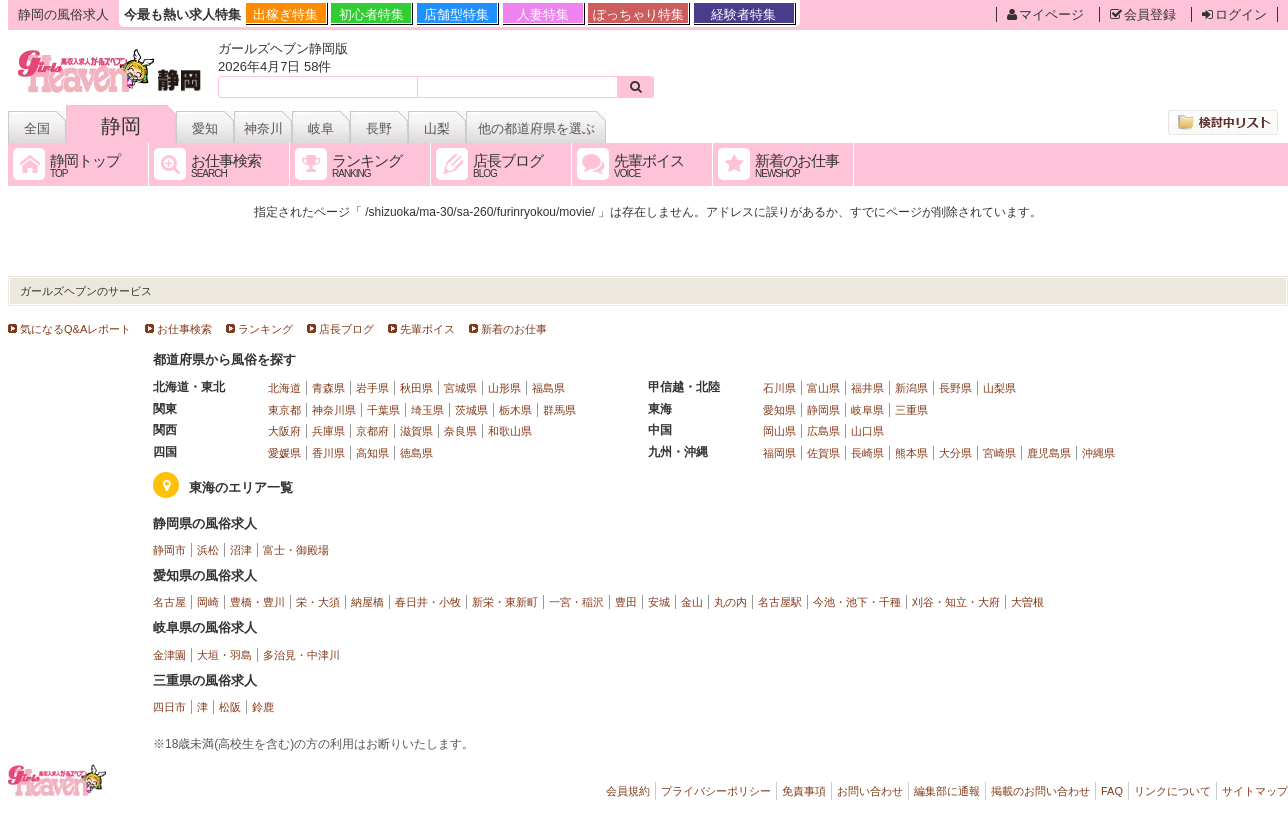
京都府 (372, 431)
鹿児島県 (1049, 453)
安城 (659, 602)
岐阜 (321, 128)
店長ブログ (346, 329)
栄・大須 (318, 602)
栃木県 (515, 410)
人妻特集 (543, 14)
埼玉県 (427, 410)
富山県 (823, 388)
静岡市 (169, 550)
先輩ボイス (427, 329)
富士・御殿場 (296, 550)
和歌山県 (510, 431)
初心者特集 (371, 14)
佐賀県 (823, 453)
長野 (379, 128)
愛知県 (779, 410)
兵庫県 (328, 431)
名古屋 (169, 602)
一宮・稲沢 (576, 602)
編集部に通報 (947, 791)
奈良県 (460, 431)
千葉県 (383, 410)
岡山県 (779, 431)
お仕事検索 (184, 329)
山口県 (867, 431)
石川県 (779, 388)
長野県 (955, 388)
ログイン (1234, 14)
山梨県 (999, 388)
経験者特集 (743, 14)
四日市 (169, 707)
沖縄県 (1098, 453)
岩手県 (372, 388)
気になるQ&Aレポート (75, 329)
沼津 (241, 550)
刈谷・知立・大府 (956, 602)
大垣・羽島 (224, 655)
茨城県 (471, 410)
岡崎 (208, 602)
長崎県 (867, 453)
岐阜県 (867, 410)
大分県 (955, 453)
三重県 (911, 410)
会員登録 (1143, 14)
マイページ (1045, 14)
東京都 (284, 410)
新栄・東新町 (505, 602)
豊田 (626, 602)
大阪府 (284, 431)
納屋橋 (367, 602)
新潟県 (911, 388)
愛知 (205, 128)
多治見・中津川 (301, 655)
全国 (37, 128)
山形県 (504, 388)
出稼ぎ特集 (285, 14)
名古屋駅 (780, 602)
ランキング (265, 329)
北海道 (284, 388)
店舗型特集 (456, 14)
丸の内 (730, 602)
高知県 (372, 453)
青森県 (328, 388)
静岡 (121, 126)
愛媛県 (284, 453)
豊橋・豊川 (257, 602)
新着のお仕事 (514, 329)
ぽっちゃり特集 (638, 14)
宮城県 (460, 388)
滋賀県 (416, 431)
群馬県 (559, 410)
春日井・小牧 (428, 602)
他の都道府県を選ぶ (536, 128)
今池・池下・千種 (857, 602)
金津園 (169, 655)
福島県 (548, 388)
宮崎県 (999, 453)
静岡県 (823, 410)
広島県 (823, 431)
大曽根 (1027, 602)
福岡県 (779, 453)
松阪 (230, 707)
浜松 (208, 550)
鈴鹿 (263, 707)
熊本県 (911, 453)
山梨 (437, 128)
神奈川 (263, 128)
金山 (692, 602)
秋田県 (416, 388)
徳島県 (416, 453)
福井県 (867, 388)
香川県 (328, 453)
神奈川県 (334, 410)
